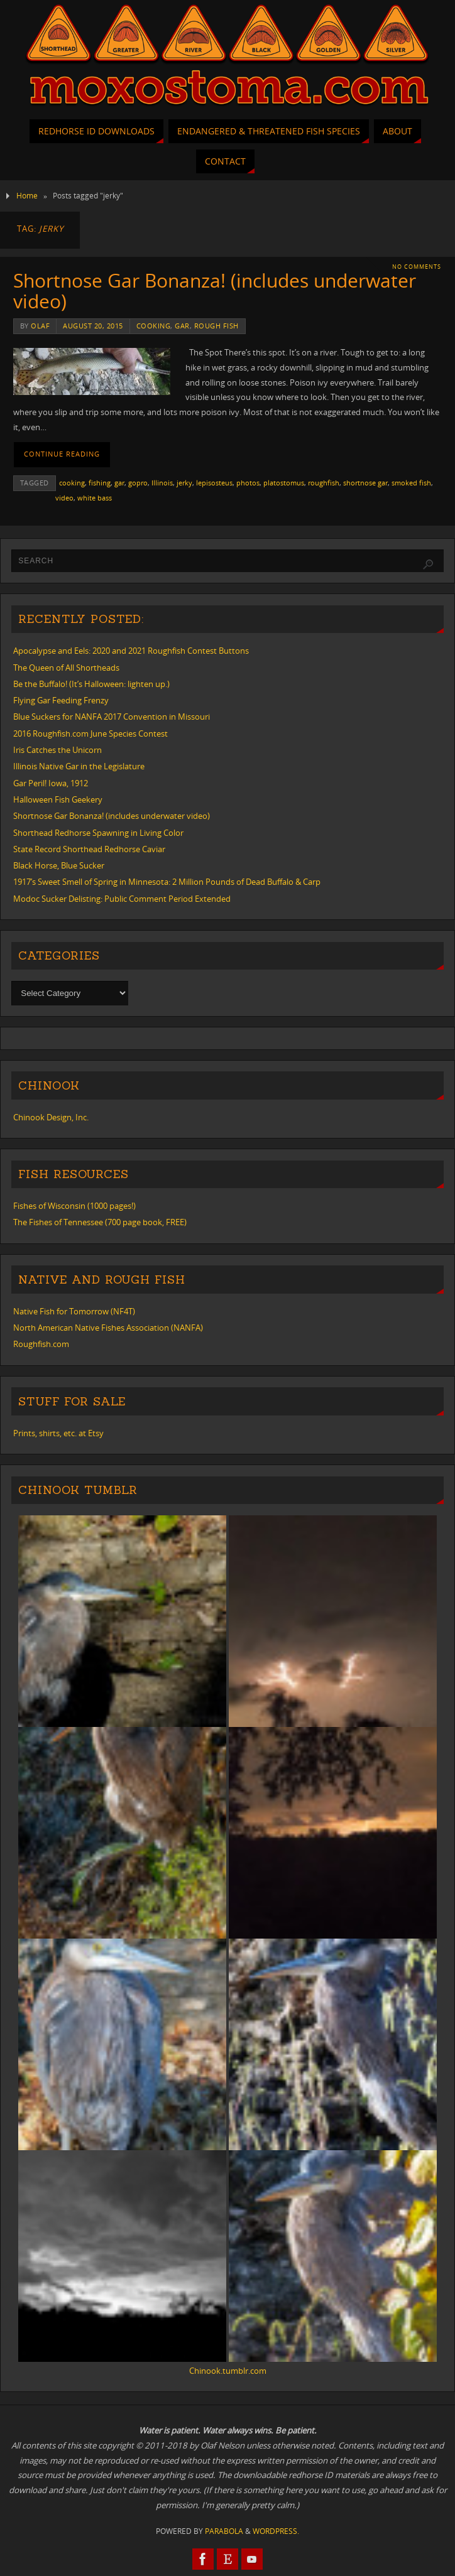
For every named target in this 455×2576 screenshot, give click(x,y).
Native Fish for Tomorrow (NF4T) (74, 1311)
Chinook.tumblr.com (227, 2370)
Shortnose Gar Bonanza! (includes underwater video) (214, 291)
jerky (184, 482)
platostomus (283, 482)
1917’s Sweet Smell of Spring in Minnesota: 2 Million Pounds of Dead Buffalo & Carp (167, 881)
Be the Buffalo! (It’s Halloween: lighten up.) (91, 684)
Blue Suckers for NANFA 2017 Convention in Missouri (111, 716)
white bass (94, 497)
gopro (138, 482)
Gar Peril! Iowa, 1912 (50, 783)
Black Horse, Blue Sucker (58, 865)
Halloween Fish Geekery (57, 799)
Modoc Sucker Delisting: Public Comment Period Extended (122, 898)
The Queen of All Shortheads (66, 667)
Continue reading (62, 454)
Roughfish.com (41, 1344)
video (64, 497)
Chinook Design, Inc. (51, 1117)
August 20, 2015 (93, 325)
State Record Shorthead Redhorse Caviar (89, 849)
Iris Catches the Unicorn (57, 749)
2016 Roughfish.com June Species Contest (90, 733)
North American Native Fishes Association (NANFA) (108, 1327)
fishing (100, 482)
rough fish (216, 325)
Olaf (40, 325)
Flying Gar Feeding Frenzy (61, 700)
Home (27, 195)
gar (182, 325)
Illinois (162, 482)
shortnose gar (365, 482)
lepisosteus (214, 482)
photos (248, 482)
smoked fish (411, 482)
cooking (153, 325)
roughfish (323, 482)
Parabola (224, 2531)
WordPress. (276, 2531)
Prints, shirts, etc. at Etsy (58, 1433)
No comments (416, 266)
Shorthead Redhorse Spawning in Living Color (98, 832)
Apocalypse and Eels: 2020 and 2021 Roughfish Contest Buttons (131, 650)
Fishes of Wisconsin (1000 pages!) (74, 1205)
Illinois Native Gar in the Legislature (79, 766)
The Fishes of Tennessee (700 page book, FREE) (100, 1222)
